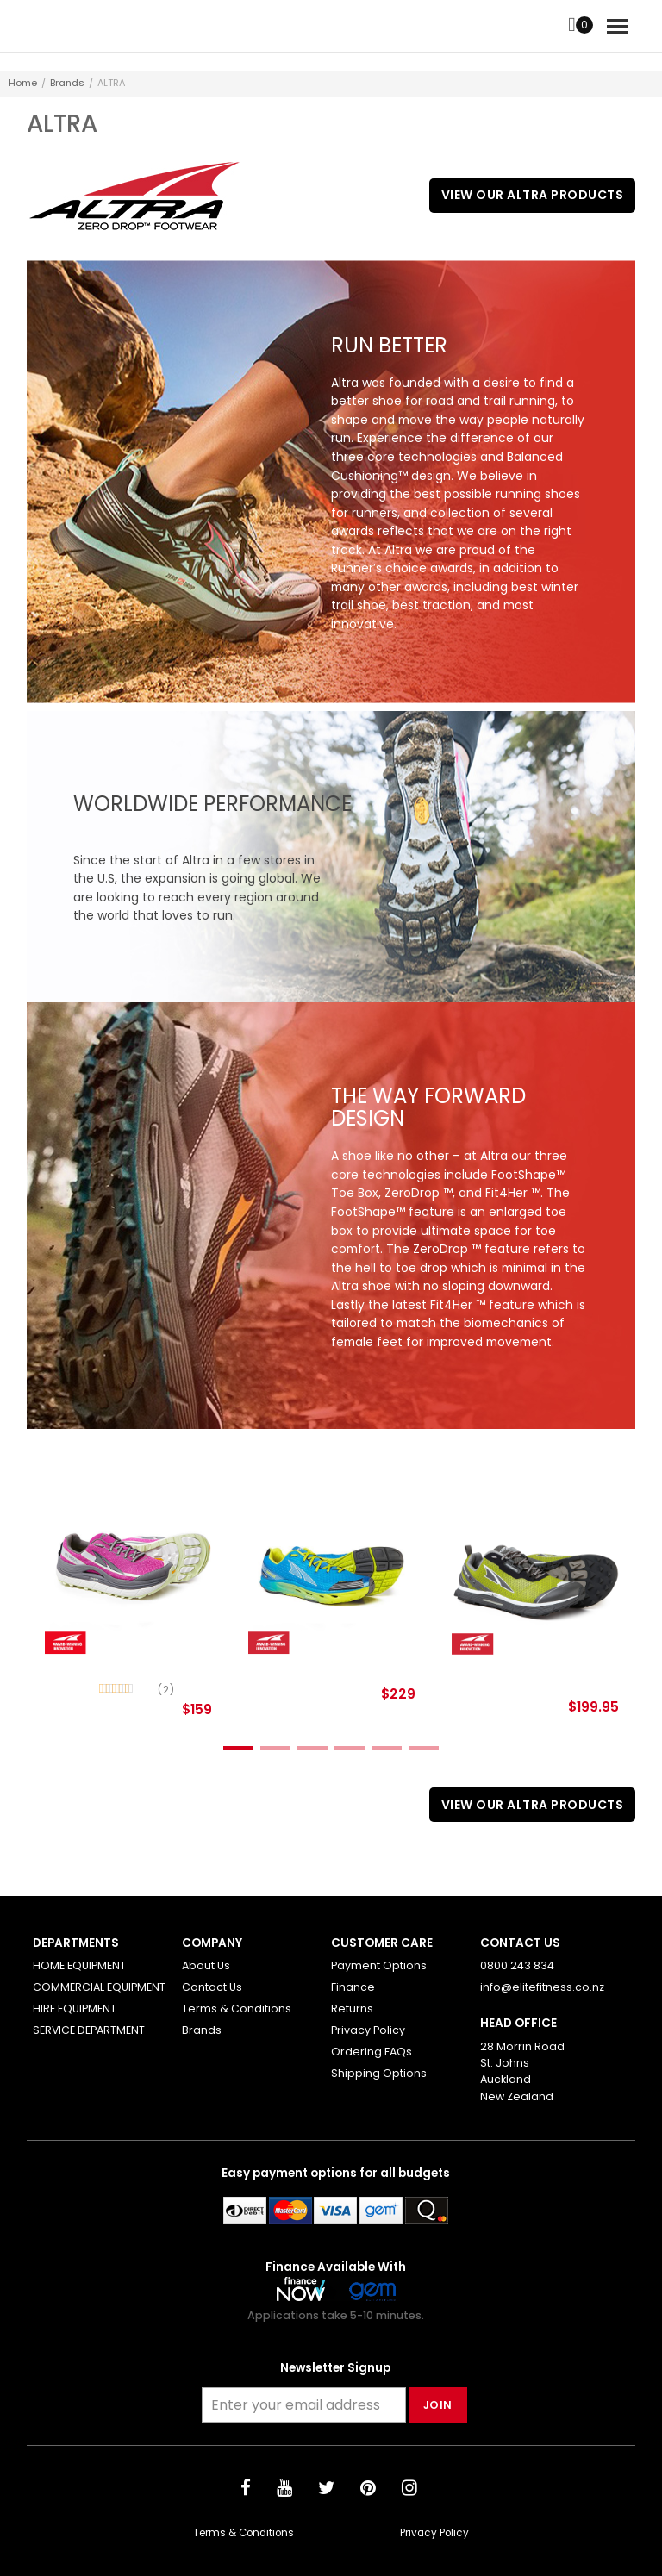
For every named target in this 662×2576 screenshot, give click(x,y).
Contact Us (212, 1987)
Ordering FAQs (371, 2051)
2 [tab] (275, 1748)
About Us (206, 1965)
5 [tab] (387, 1748)
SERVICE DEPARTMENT (89, 2030)
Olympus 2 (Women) (115, 1666)
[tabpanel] (128, 1606)
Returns (352, 2008)
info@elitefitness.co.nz (542, 1987)
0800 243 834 (517, 1965)
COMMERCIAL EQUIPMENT (99, 1987)
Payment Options (379, 1965)
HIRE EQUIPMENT (74, 2008)
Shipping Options (379, 2073)
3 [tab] (312, 1748)
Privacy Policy (368, 2030)
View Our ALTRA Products (532, 194)
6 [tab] (424, 1748)
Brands (67, 83)
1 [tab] (238, 1748)
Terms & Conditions (236, 2008)
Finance (353, 1987)
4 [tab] (349, 1748)
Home (23, 83)
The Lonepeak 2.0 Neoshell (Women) (515, 1672)
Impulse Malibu (299, 1666)
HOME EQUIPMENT (79, 1965)
